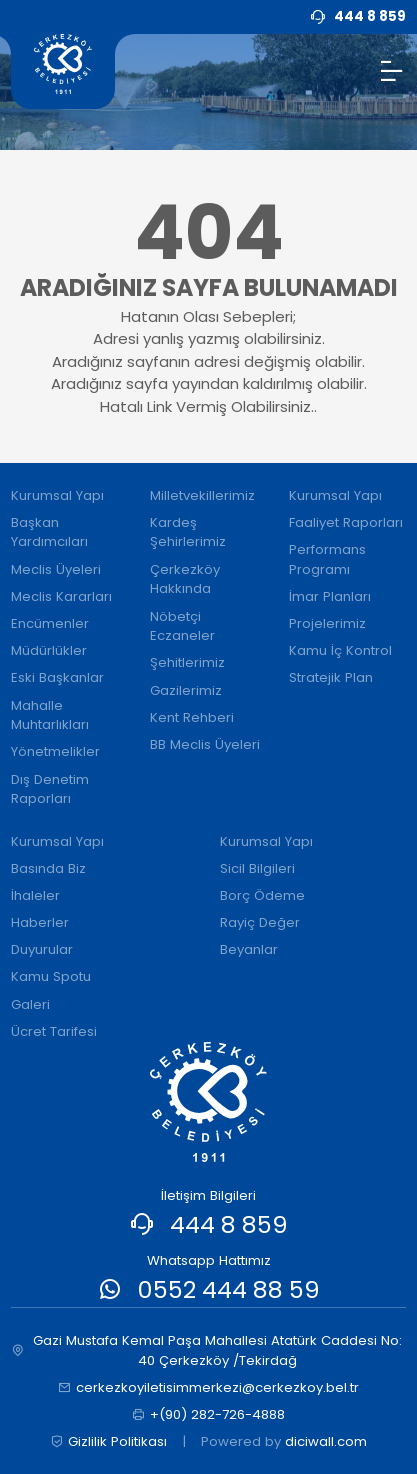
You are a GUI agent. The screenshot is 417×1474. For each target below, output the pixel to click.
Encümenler (50, 623)
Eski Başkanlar (57, 677)
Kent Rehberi (192, 717)
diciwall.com (326, 1441)
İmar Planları (330, 596)
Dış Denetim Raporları (50, 789)
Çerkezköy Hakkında (185, 579)
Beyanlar (249, 949)
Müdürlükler (49, 650)
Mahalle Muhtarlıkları (50, 715)
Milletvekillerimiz (202, 495)
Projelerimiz (327, 623)
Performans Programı (327, 559)
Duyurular (42, 949)
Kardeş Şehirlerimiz (188, 532)
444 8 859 (229, 1224)
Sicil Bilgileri (257, 868)
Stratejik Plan (331, 677)
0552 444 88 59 (229, 1289)
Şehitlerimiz (187, 662)
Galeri (30, 1004)
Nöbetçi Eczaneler (182, 626)
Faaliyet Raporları (346, 522)
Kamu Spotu (51, 976)
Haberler (40, 922)
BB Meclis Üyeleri (205, 744)
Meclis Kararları (61, 596)
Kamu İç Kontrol (340, 650)
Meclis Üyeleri (56, 569)
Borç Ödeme (262, 895)
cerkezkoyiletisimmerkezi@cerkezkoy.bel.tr (208, 1388)
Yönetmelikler (55, 751)
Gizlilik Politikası (108, 1442)
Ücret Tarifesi (54, 1031)
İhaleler (35, 895)
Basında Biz (48, 868)
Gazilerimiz (186, 690)
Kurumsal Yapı (57, 495)
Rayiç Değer (260, 922)
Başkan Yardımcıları (49, 532)
